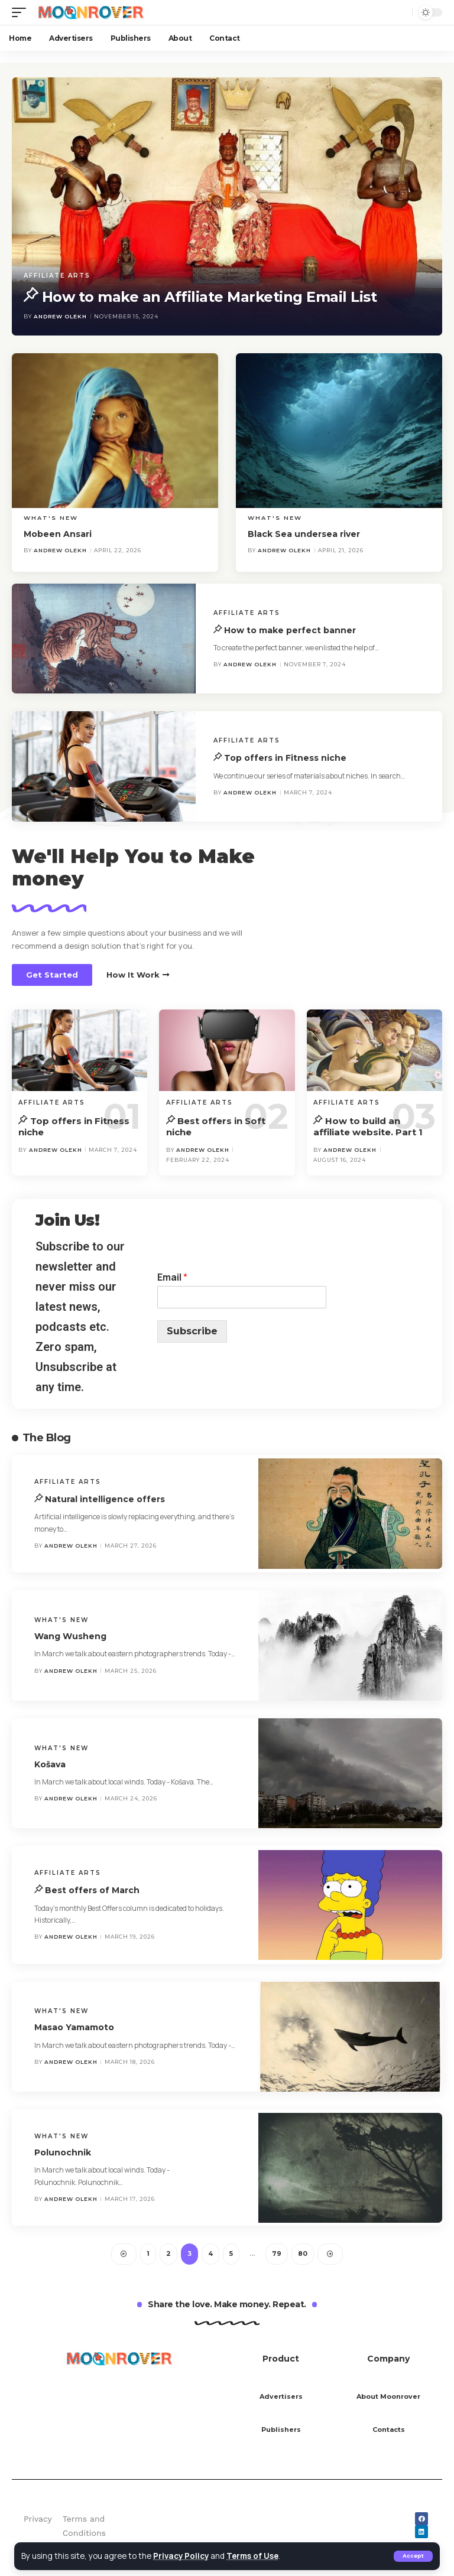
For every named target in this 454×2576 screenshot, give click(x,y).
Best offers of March (92, 1890)
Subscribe (192, 1331)
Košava (50, 1764)
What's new (51, 518)
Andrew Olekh (60, 316)
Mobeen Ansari (58, 534)
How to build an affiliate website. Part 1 (368, 1126)
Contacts (388, 2430)
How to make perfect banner (290, 630)
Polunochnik (62, 2153)
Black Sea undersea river (304, 534)
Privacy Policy (181, 2556)
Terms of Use (254, 2556)
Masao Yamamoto (74, 2028)
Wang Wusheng (70, 1636)
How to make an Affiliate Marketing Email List (209, 296)
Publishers (281, 2430)
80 (302, 2255)
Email (172, 1278)
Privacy (38, 2519)
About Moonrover (388, 2397)
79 (276, 2255)
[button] (52, 975)
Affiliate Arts (57, 275)
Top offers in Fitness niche (285, 758)
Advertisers (281, 2397)
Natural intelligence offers (105, 1499)
